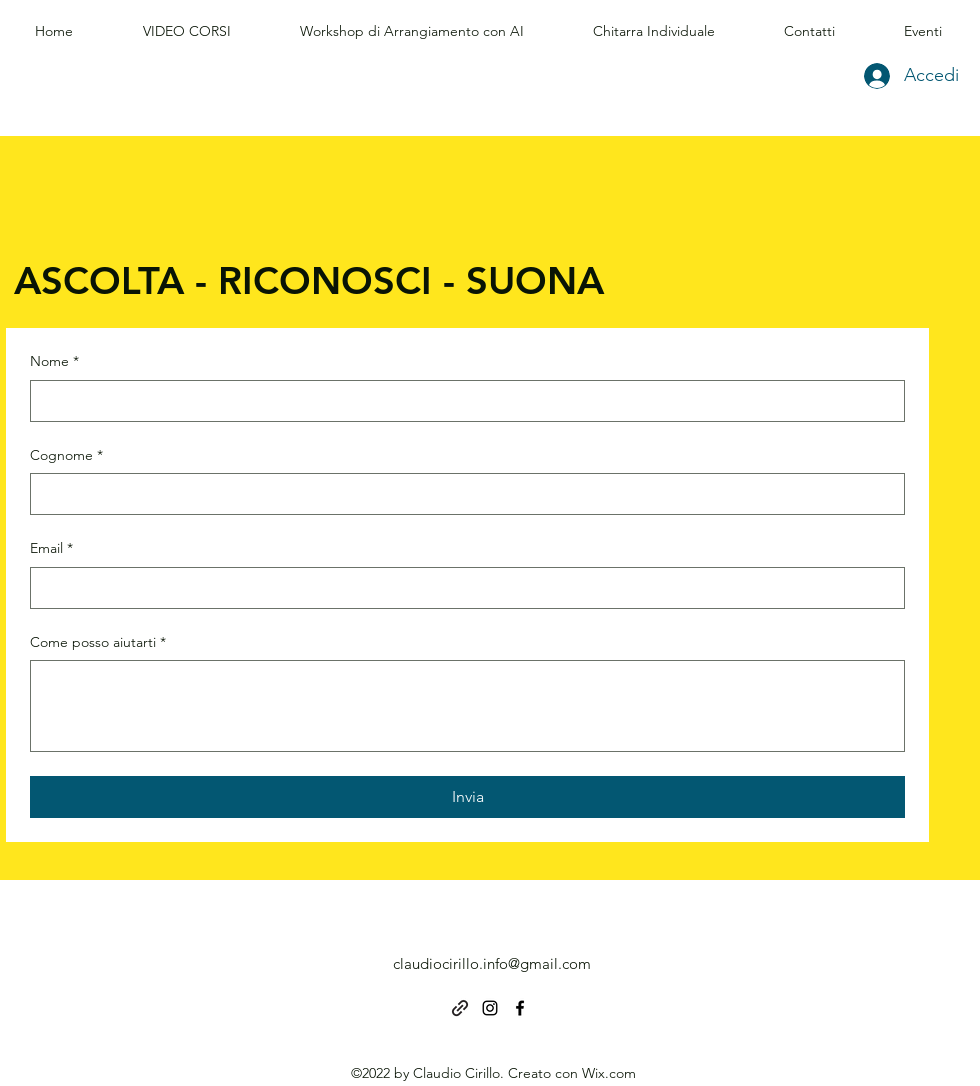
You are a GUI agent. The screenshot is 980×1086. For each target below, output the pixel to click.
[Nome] (461, 401)
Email (51, 549)
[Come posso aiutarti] (467, 706)
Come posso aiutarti (98, 643)
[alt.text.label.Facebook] (520, 1008)
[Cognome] (461, 494)
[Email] (461, 588)
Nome (54, 362)
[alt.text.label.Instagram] (490, 1008)
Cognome (66, 456)
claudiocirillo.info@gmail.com (492, 963)
